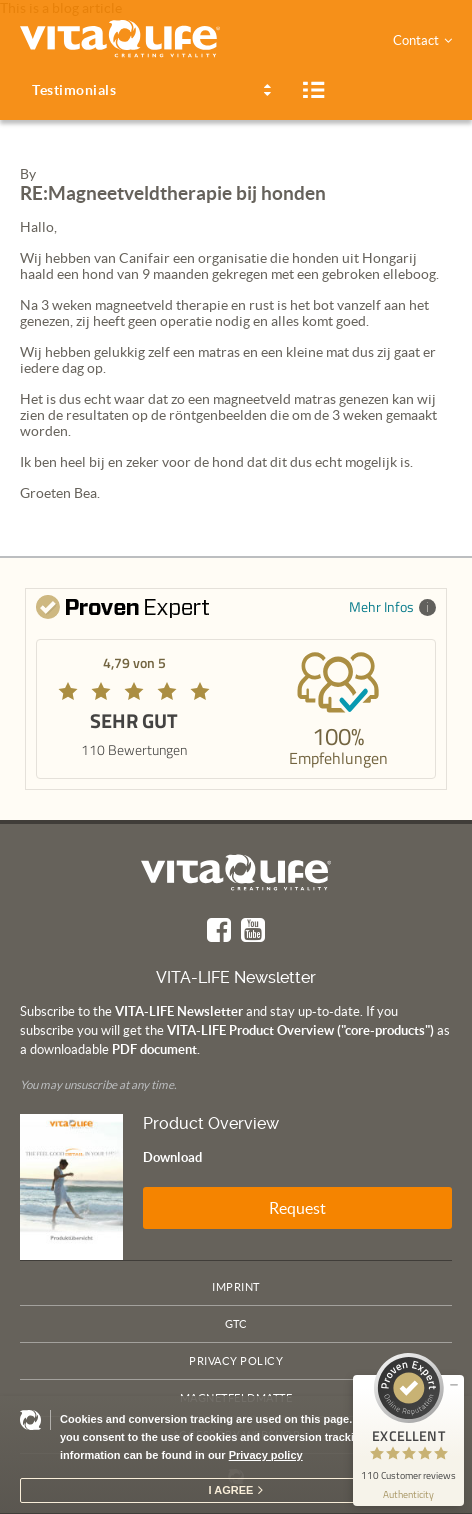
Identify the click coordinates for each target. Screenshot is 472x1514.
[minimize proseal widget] (454, 1385)
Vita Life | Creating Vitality (236, 872)
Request (297, 1208)
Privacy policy (266, 1455)
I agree (231, 1490)
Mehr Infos (392, 606)
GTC (236, 1324)
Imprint (236, 1287)
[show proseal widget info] (408, 1494)
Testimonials (74, 90)
